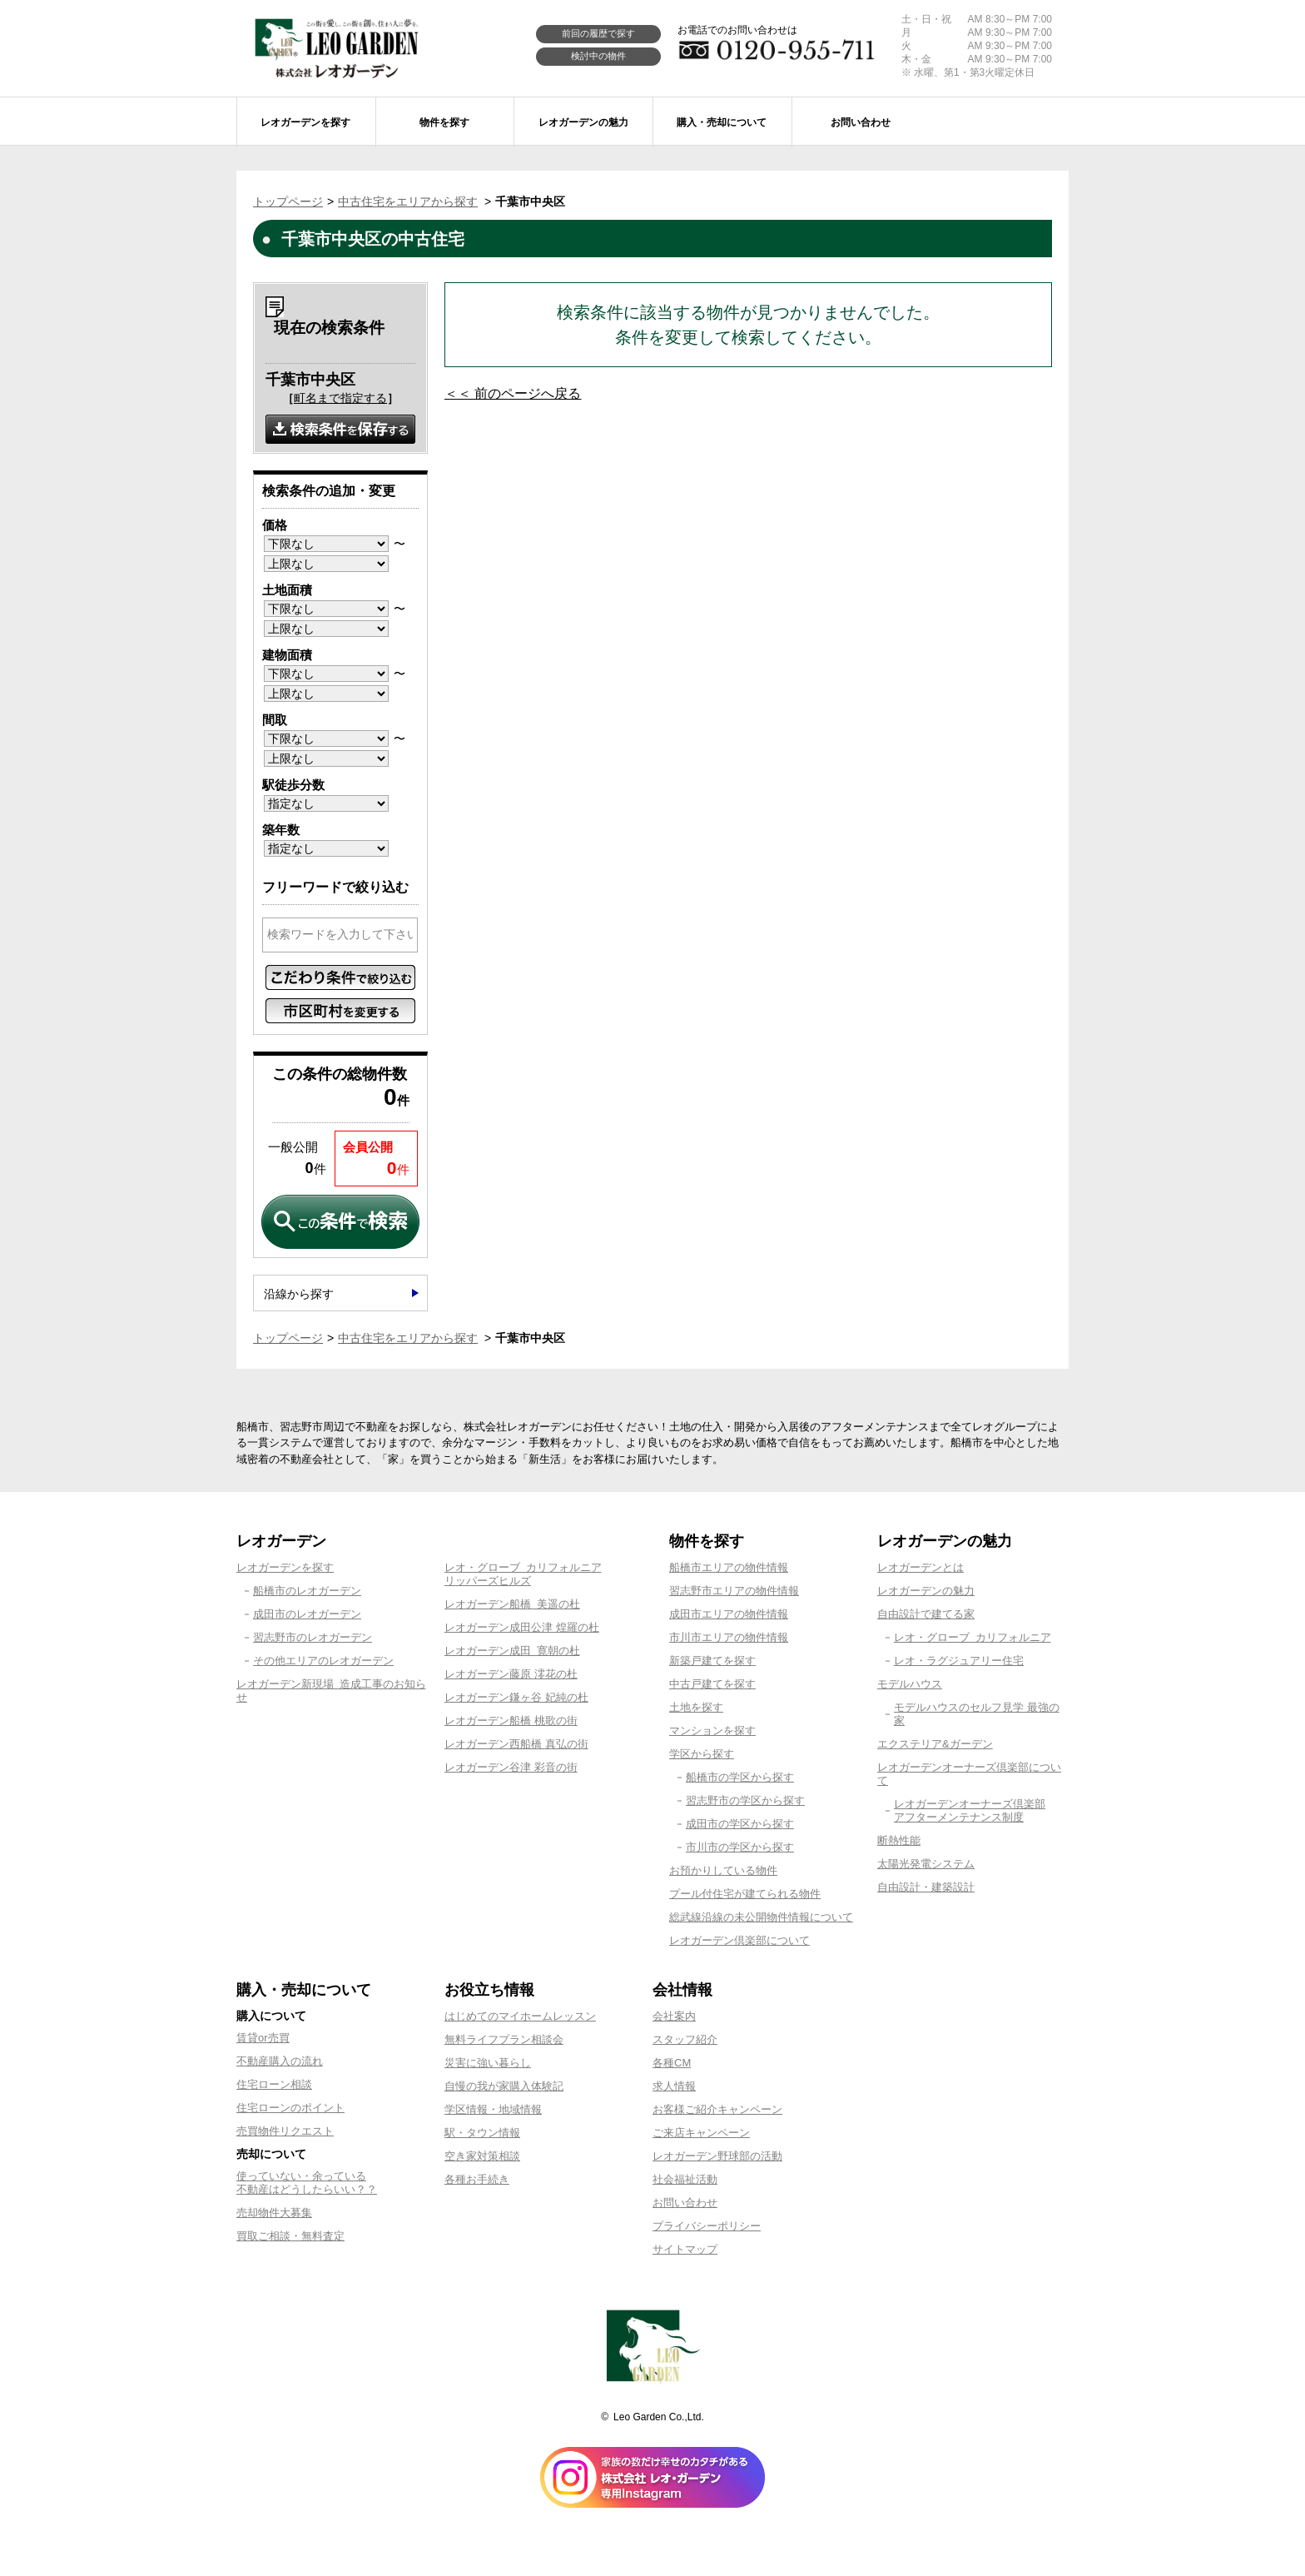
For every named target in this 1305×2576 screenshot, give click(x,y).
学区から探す (701, 1754)
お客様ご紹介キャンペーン (717, 2109)
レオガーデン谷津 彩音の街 (511, 1767)
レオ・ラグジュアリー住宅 (959, 1660)
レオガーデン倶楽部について (739, 1940)
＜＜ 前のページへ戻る (512, 393)
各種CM (671, 2062)
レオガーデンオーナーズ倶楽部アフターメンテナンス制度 (969, 1810)
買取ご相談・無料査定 (290, 2236)
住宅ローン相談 (274, 2084)
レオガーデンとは (920, 1567)
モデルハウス (909, 1684)
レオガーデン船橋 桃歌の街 (511, 1720)
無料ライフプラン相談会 (503, 2039)
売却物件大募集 (274, 2212)
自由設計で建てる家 (926, 1614)
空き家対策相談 (482, 2156)
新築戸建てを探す (712, 1660)
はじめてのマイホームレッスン (520, 2016)
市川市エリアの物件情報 (728, 1637)
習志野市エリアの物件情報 (734, 1590)
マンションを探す (712, 1730)
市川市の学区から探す (740, 1847)
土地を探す (696, 1707)
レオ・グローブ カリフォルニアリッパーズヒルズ (523, 1574)
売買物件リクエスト (285, 2131)
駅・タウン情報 (482, 2132)
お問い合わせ (684, 2202)
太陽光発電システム (926, 1863)
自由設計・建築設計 (926, 1887)
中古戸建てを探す (712, 1684)
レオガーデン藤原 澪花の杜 (511, 1674)
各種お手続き (476, 2179)
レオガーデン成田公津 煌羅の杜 (521, 1627)
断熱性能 (898, 1840)
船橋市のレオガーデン (307, 1590)
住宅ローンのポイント (290, 2107)
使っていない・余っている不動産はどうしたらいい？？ (306, 2183)
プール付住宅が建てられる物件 (745, 1893)
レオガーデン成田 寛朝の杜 (512, 1650)
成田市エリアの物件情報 (728, 1614)
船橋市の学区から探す (740, 1777)
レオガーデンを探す (285, 1567)
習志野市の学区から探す (745, 1800)
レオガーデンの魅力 (926, 1590)
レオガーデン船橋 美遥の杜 (512, 1604)
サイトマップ (684, 2249)
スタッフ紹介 (684, 2039)
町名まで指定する (340, 398)
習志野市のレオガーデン (312, 1637)
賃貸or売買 (263, 2037)
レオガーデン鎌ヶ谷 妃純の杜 (516, 1697)
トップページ (288, 201)
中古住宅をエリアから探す (408, 201)
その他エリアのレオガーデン (323, 1660)
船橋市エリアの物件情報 (728, 1567)
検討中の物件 (598, 56)
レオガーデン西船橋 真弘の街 (516, 1744)
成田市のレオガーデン (307, 1614)
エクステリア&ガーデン (935, 1744)
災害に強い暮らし (487, 2062)
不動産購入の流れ (279, 2061)
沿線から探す (299, 1293)
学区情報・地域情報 (493, 2109)
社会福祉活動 (684, 2179)
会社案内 (674, 2016)
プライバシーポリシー (706, 2226)
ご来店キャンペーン (701, 2132)
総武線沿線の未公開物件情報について (761, 1917)
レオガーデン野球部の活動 (717, 2156)
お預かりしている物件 (723, 1870)
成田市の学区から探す (740, 1824)
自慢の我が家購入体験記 (503, 2086)
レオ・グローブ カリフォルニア (972, 1637)
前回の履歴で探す (598, 33)
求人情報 (674, 2086)
